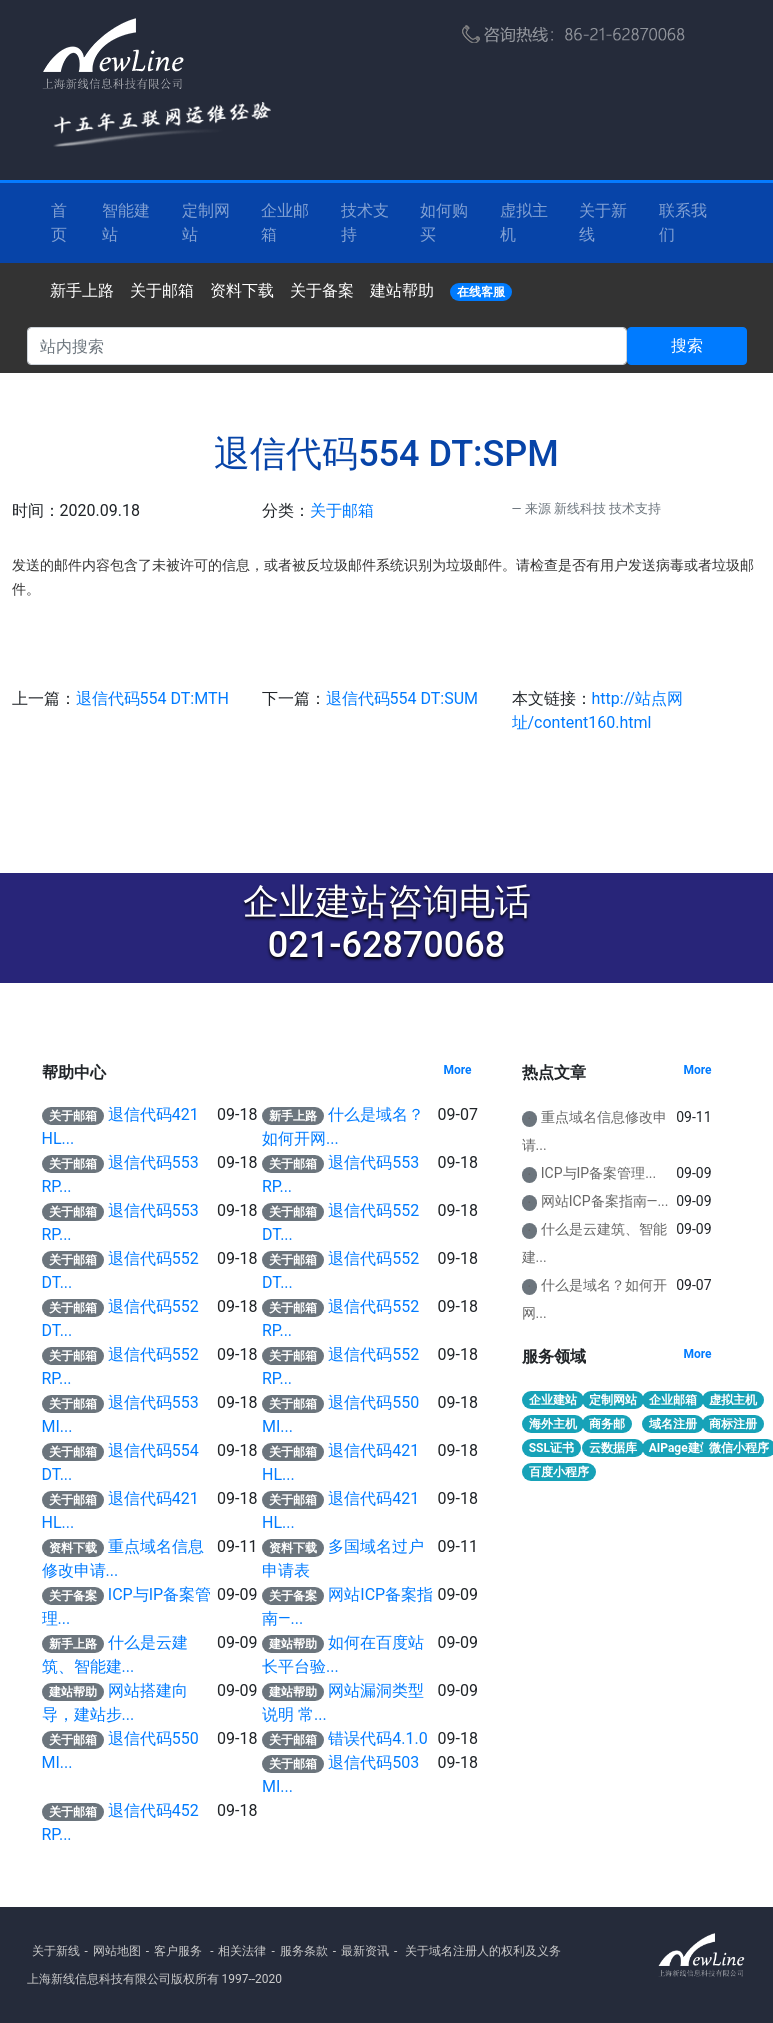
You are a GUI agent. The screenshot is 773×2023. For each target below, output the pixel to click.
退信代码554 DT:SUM (402, 698)
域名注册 (673, 1424)
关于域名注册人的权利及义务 (483, 1951)
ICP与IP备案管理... (598, 1173)
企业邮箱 (285, 222)
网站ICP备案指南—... (605, 1201)
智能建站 (126, 222)
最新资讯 (365, 1951)
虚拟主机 (524, 222)
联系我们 (683, 222)
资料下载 (242, 290)
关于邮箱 (162, 290)
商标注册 (733, 1424)
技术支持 (365, 222)
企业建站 (553, 1400)
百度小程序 (559, 1472)
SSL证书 (551, 1448)
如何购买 (444, 222)
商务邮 (607, 1424)
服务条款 (304, 1951)
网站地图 (117, 1951)
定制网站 (206, 222)
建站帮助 (402, 290)
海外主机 (553, 1424)
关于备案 (322, 290)
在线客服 (481, 292)
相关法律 (242, 1951)
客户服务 (178, 1951)
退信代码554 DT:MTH (152, 698)
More (457, 1070)
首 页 (59, 222)
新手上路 (82, 290)
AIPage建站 (680, 1448)
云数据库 (613, 1448)
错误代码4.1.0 (377, 1738)
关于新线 (603, 222)
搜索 (687, 345)
